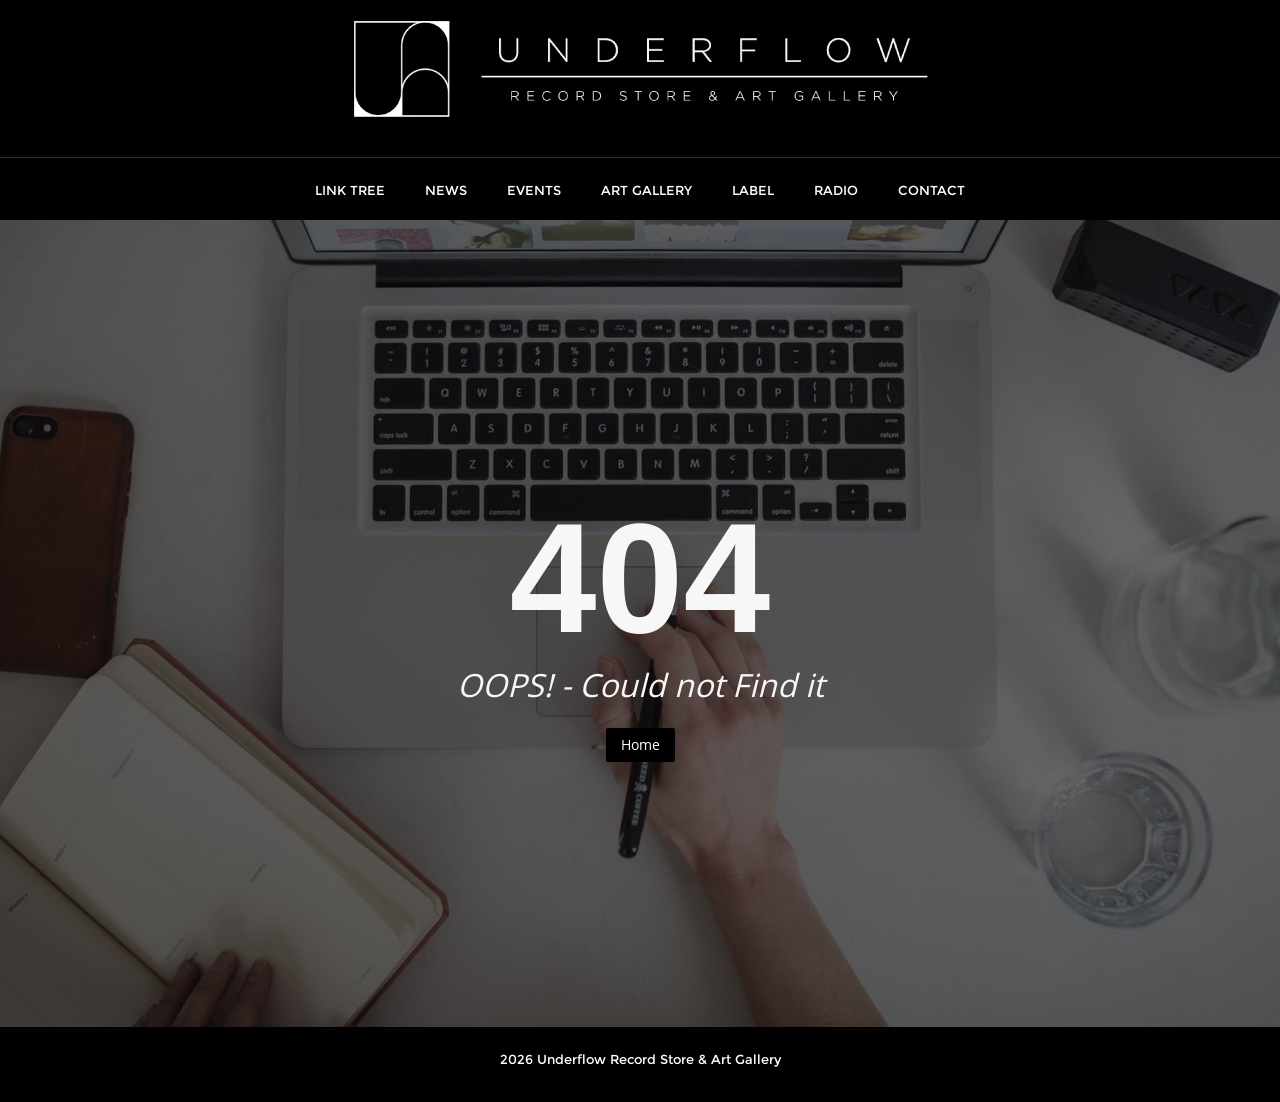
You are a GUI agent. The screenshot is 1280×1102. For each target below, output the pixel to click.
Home (640, 744)
